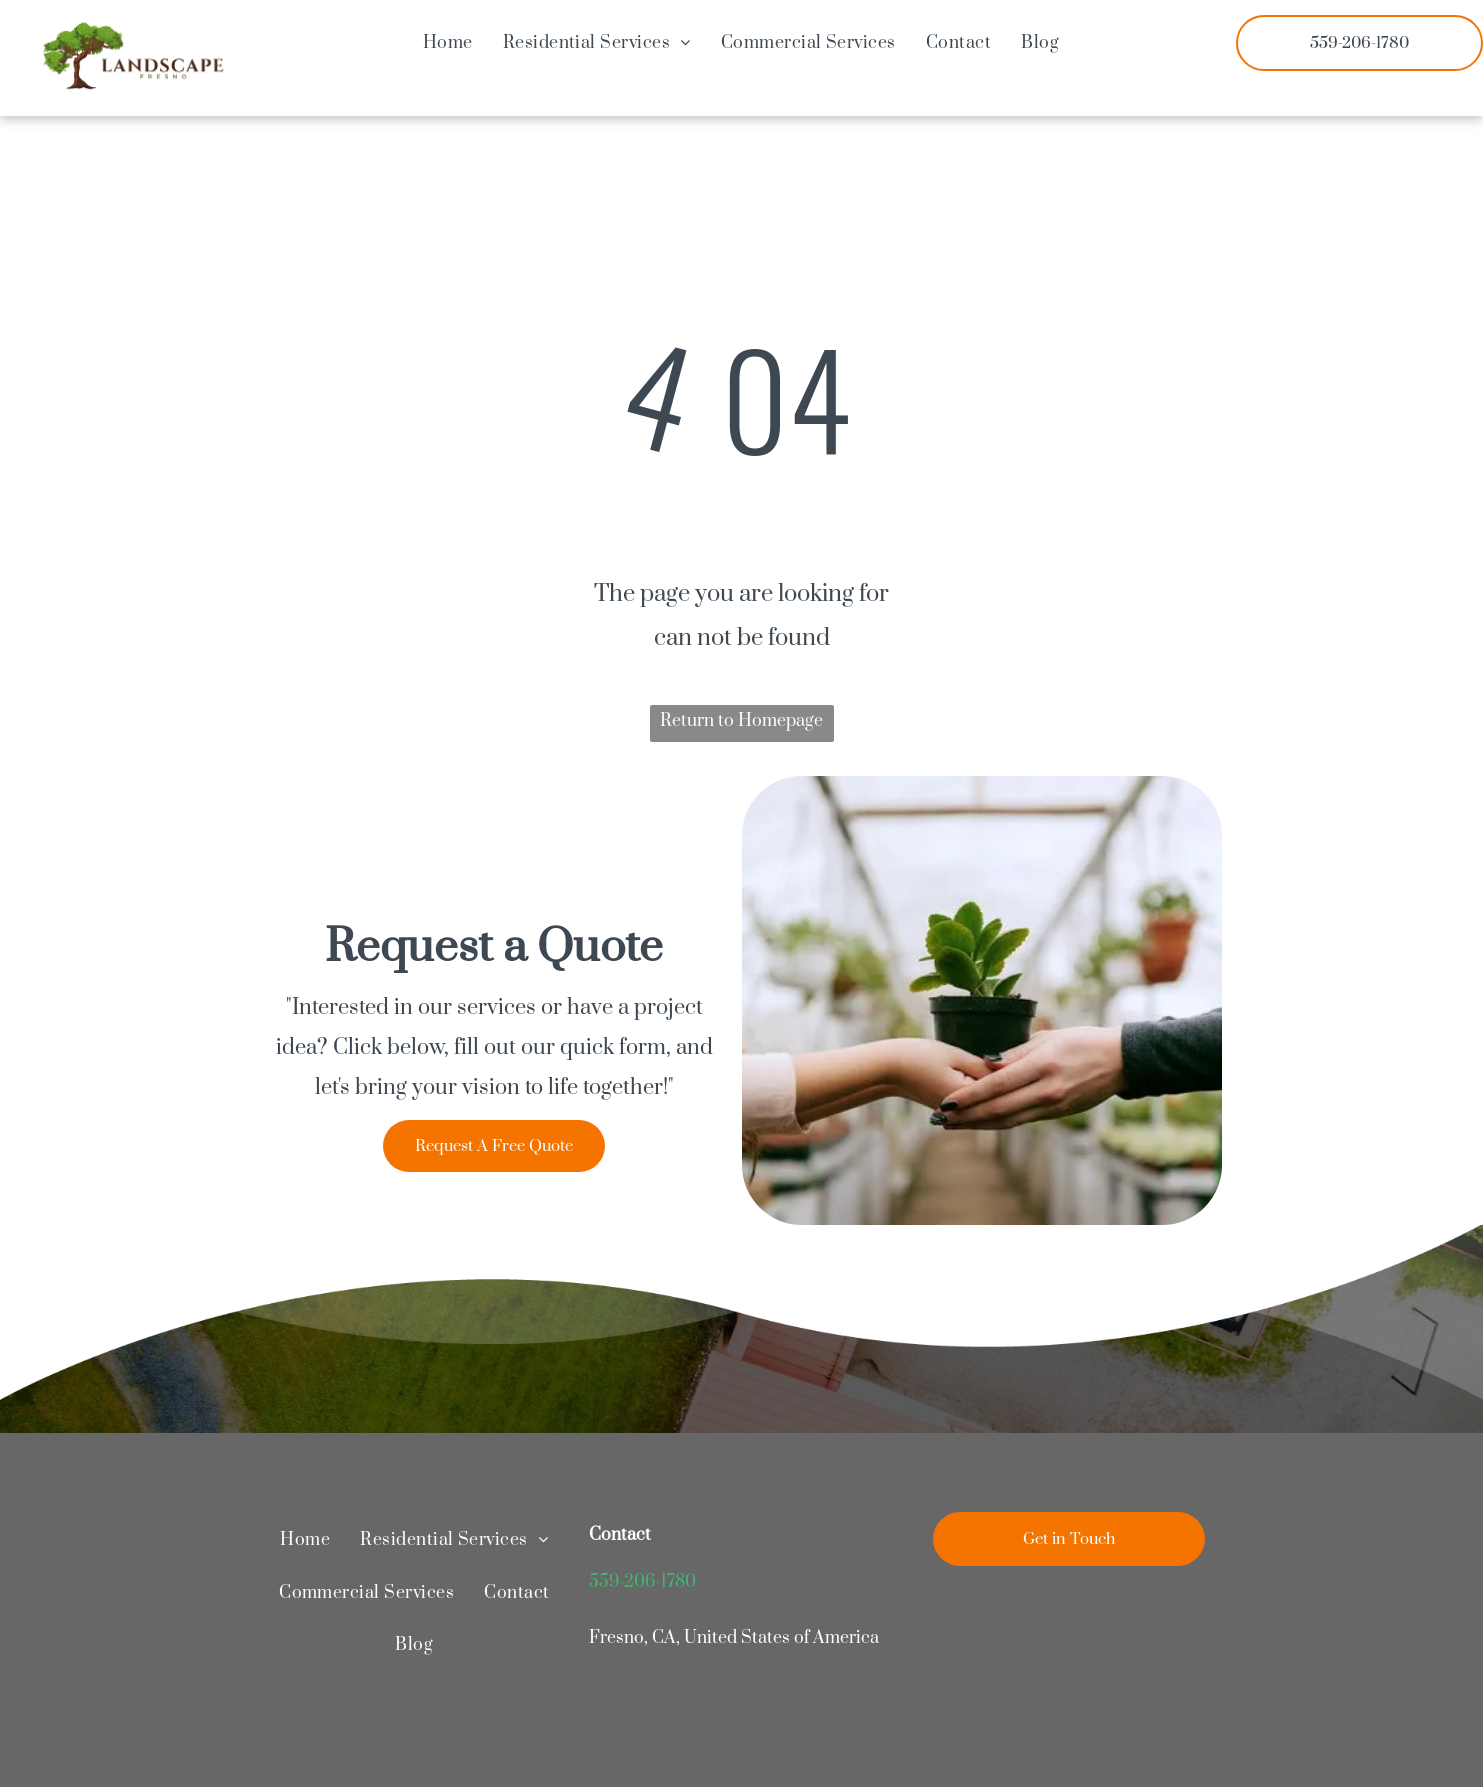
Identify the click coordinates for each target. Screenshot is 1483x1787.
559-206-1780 (642, 1582)
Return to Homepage (741, 721)
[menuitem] (448, 43)
